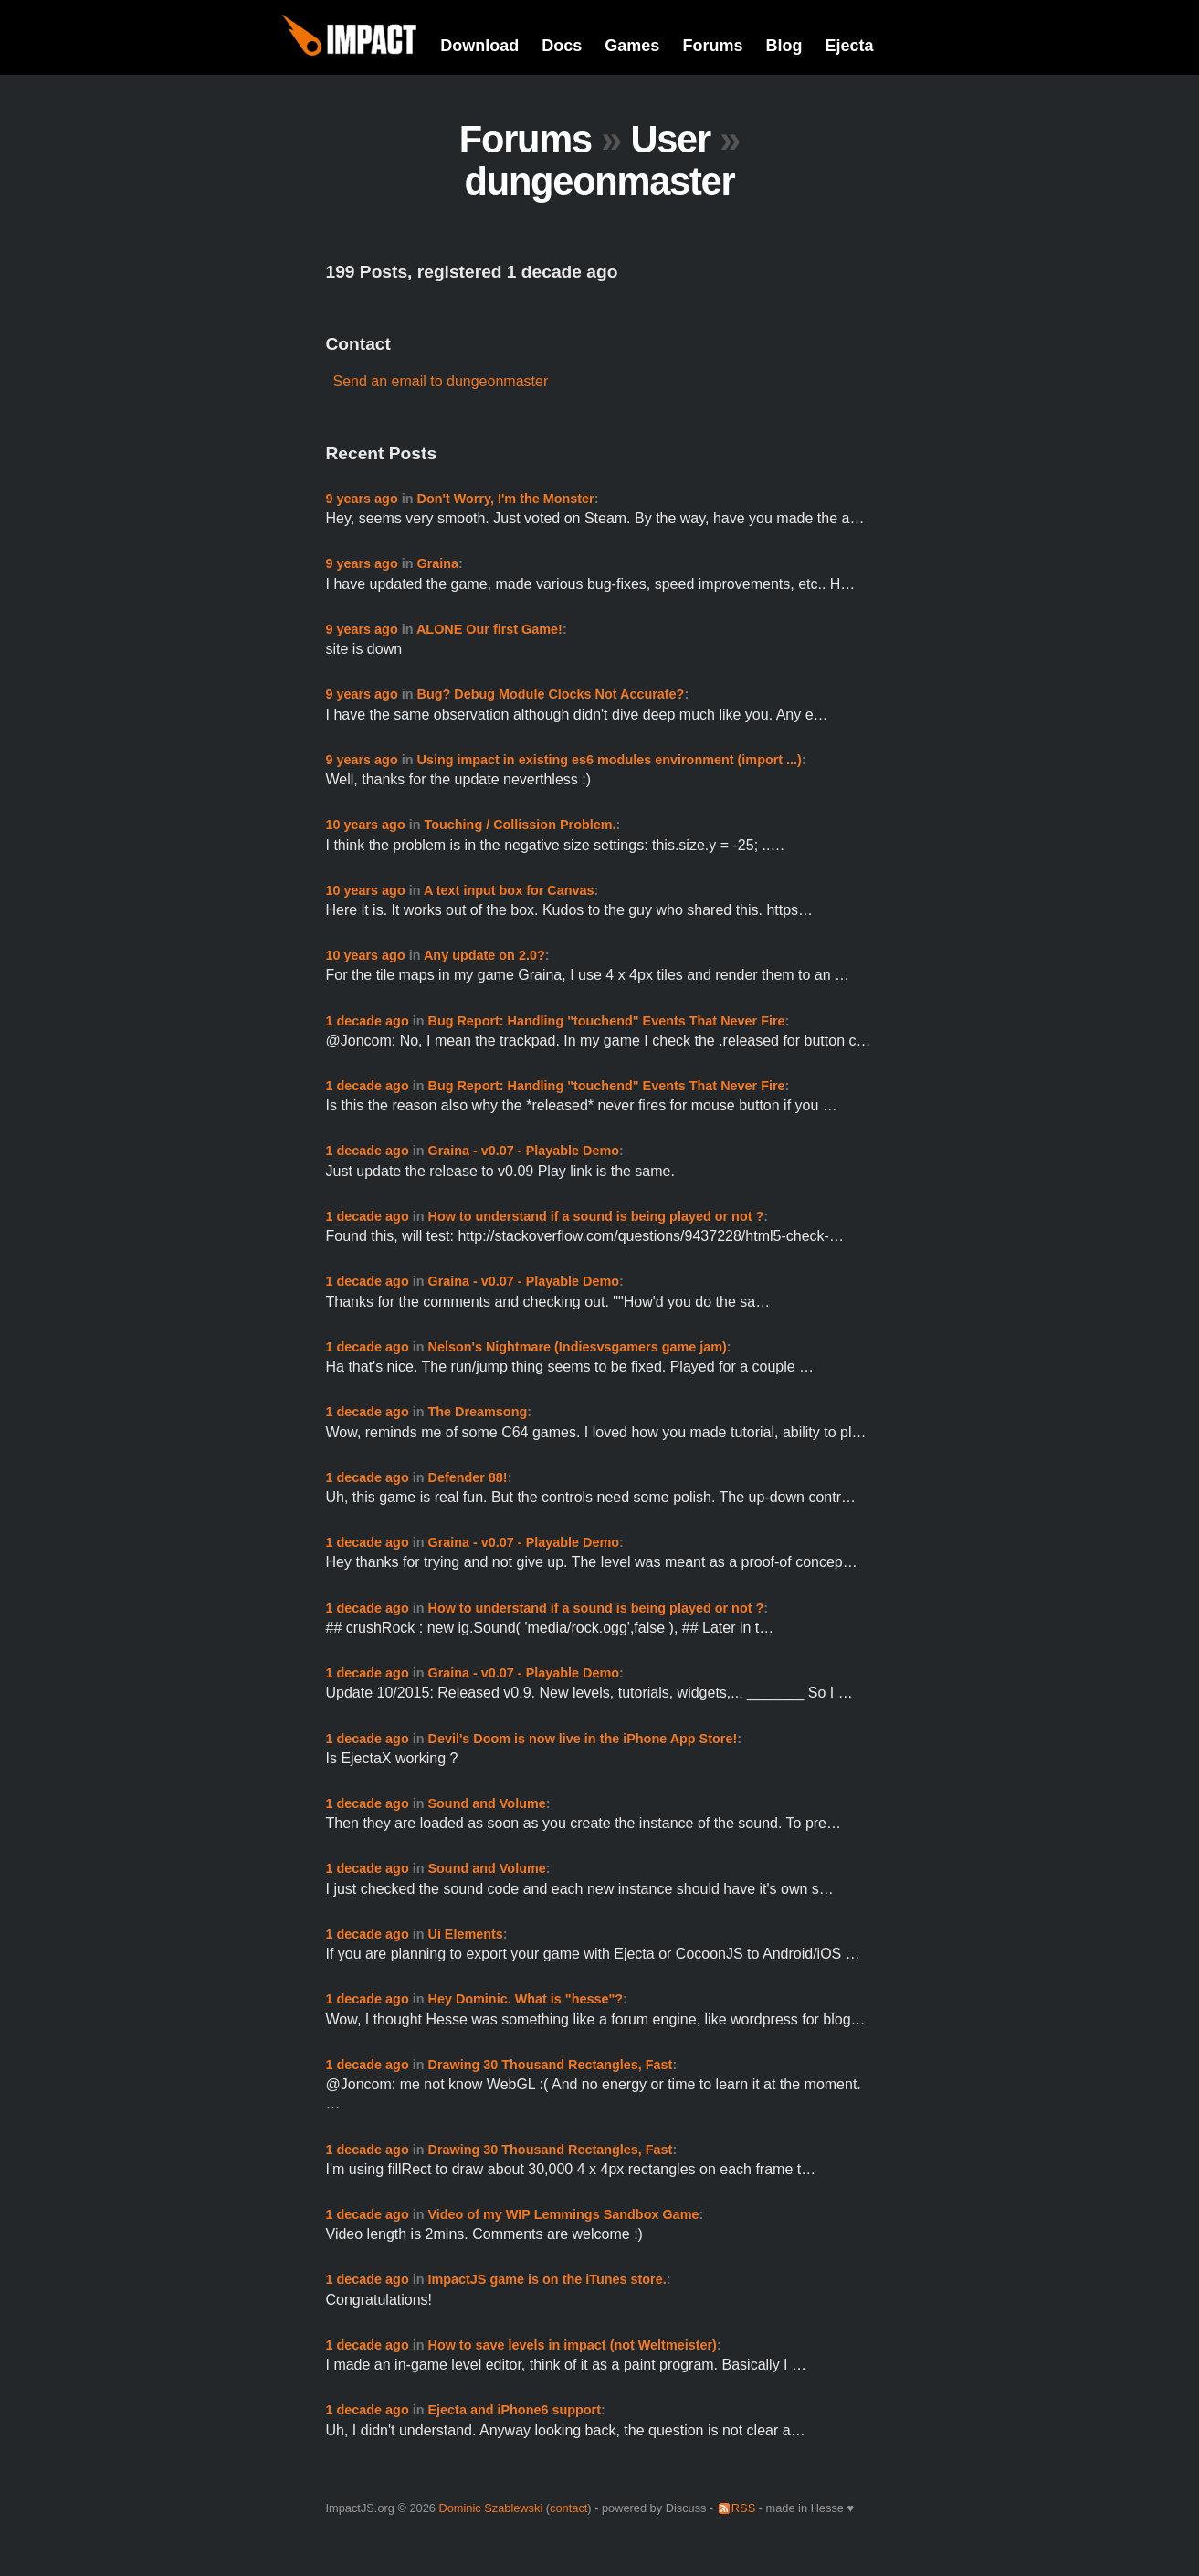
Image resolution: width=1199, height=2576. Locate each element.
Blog (783, 46)
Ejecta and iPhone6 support (514, 2410)
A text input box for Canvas (509, 890)
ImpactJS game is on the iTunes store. (546, 2279)
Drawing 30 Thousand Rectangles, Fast (549, 2064)
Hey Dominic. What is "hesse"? (525, 1999)
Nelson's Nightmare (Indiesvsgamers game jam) (576, 1347)
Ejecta (849, 46)
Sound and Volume (486, 1803)
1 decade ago (367, 1021)
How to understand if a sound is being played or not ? (595, 1216)
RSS (743, 2508)
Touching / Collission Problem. (520, 824)
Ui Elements (464, 1934)
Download (479, 46)
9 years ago (362, 498)
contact (568, 2508)
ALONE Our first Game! (489, 629)
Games (632, 46)
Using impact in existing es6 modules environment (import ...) (609, 759)
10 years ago (365, 824)
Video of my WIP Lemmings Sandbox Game (563, 2214)
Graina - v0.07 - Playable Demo (523, 1150)
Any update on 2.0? (484, 955)
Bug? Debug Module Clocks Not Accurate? (551, 694)
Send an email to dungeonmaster (441, 381)
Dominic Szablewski (490, 2508)
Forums (712, 46)
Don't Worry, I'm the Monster (505, 498)
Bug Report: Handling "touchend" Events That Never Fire (605, 1021)
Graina (438, 563)
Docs (562, 46)
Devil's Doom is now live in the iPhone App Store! (582, 1738)
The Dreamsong (477, 1411)
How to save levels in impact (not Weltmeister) (571, 2345)
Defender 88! (467, 1477)
